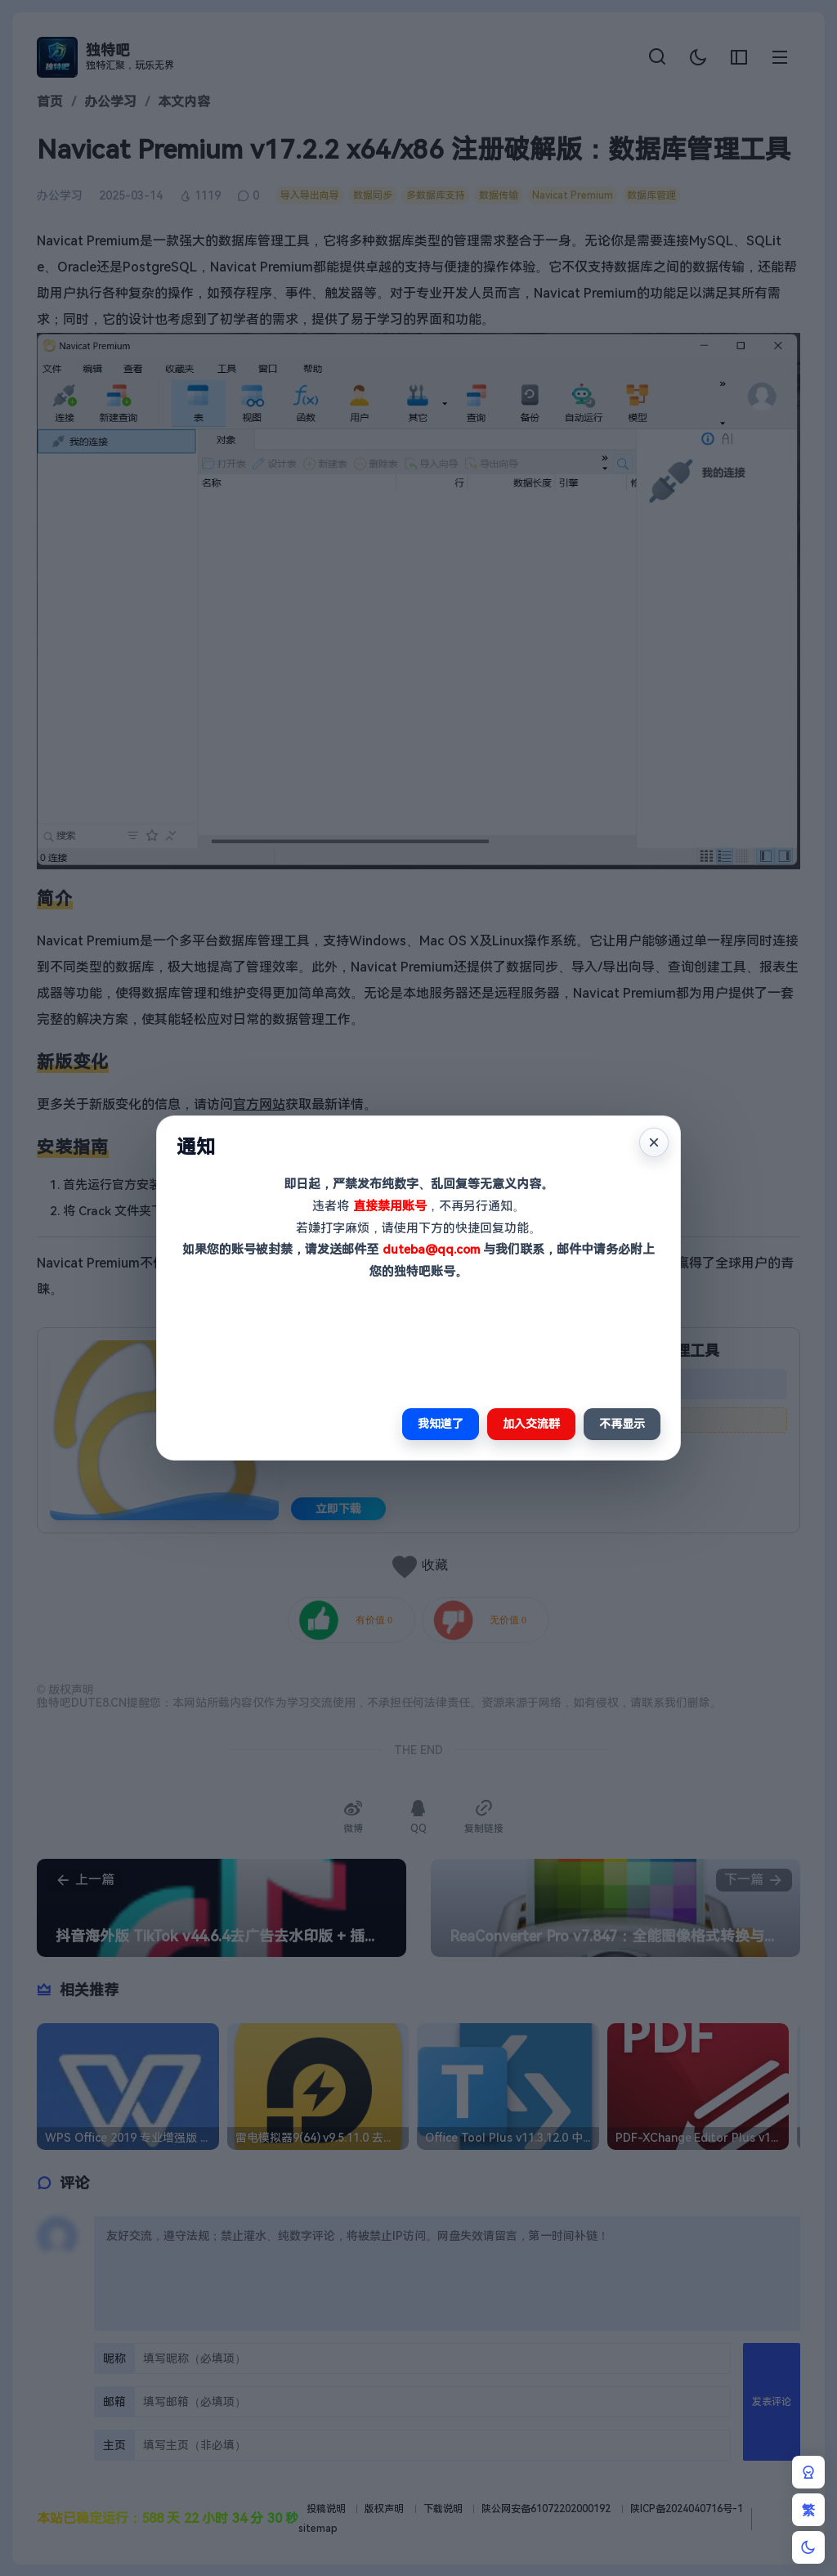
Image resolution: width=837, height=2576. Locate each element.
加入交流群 (531, 1423)
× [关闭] (654, 1142)
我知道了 (440, 1423)
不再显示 (622, 1423)
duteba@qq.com (431, 1249)
